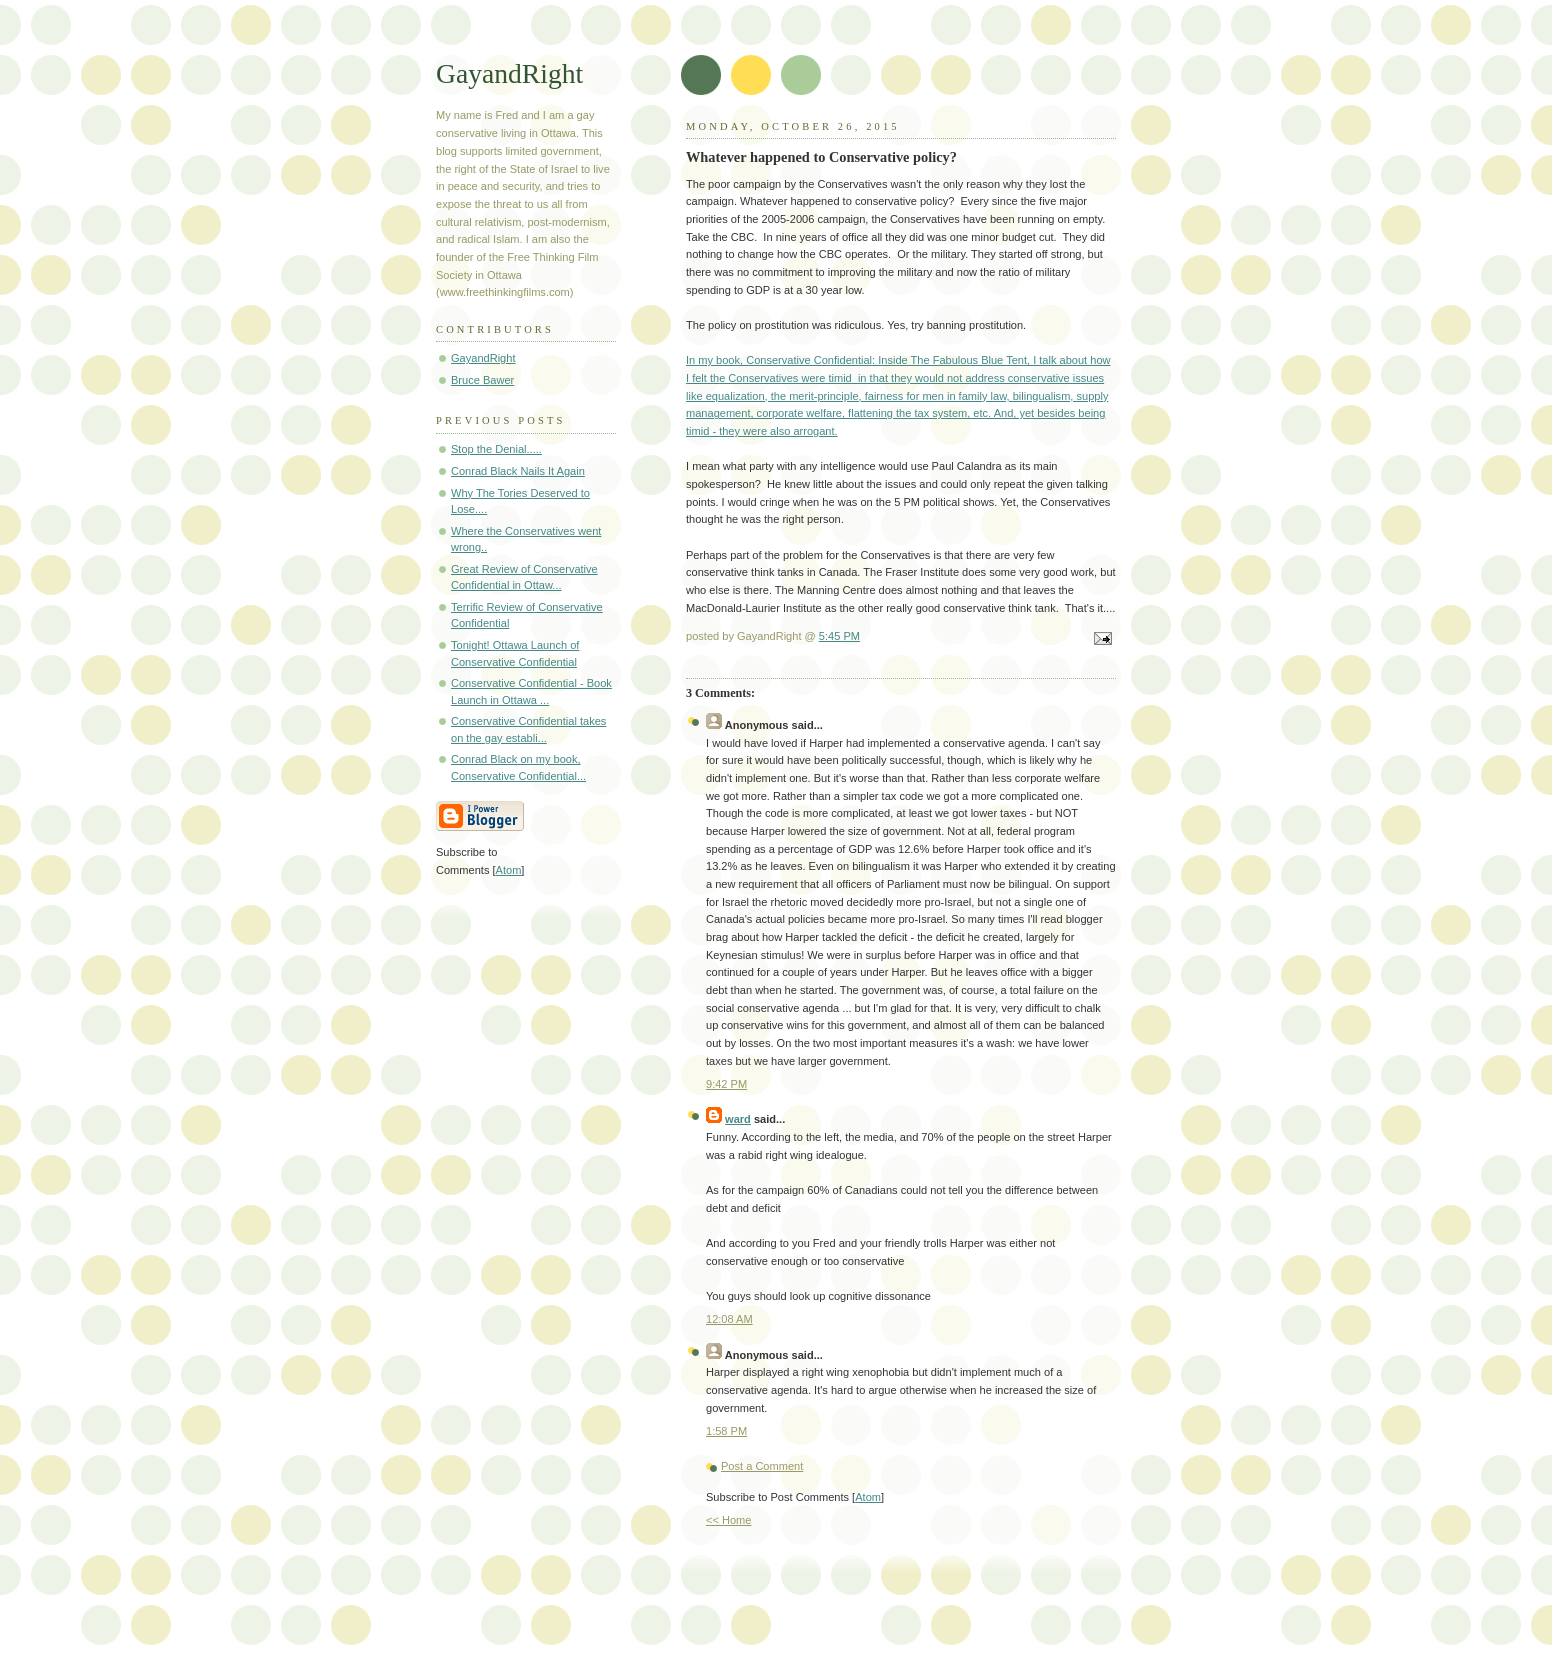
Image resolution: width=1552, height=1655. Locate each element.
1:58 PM (726, 1431)
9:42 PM (726, 1084)
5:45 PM (839, 636)
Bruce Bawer (482, 380)
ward (738, 1119)
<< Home (728, 1520)
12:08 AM (729, 1319)
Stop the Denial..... (496, 449)
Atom (868, 1497)
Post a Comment (762, 1466)
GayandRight (509, 73)
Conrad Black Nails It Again (518, 471)
